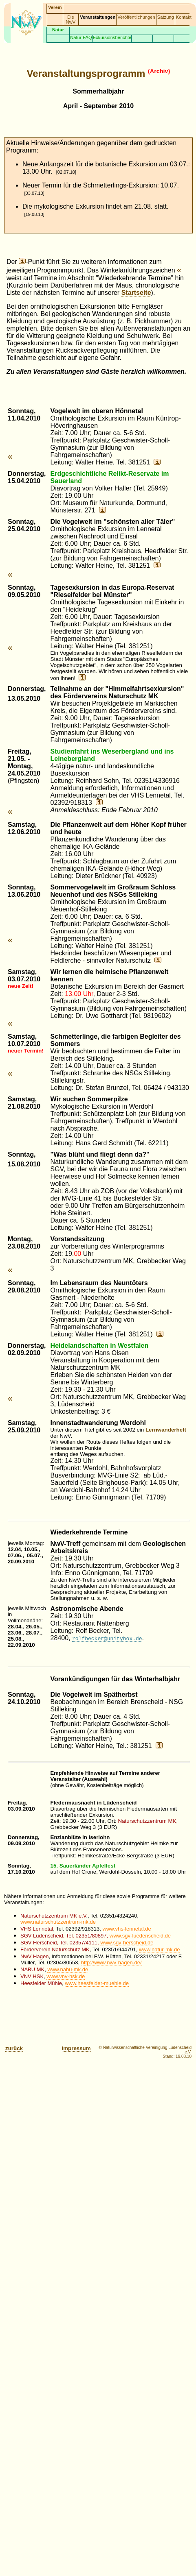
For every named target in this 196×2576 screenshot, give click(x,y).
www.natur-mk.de (159, 1949)
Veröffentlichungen (136, 17)
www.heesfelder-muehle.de (97, 1983)
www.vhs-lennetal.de (126, 1929)
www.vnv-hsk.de (65, 1976)
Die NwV (71, 19)
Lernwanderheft (165, 1430)
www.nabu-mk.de (67, 1969)
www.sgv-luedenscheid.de (140, 1936)
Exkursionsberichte (112, 37)
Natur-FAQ (81, 37)
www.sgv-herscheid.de (126, 1943)
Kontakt (184, 17)
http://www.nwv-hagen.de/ (111, 1962)
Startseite (136, 292)
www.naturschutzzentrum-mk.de (58, 1922)
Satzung (165, 17)
